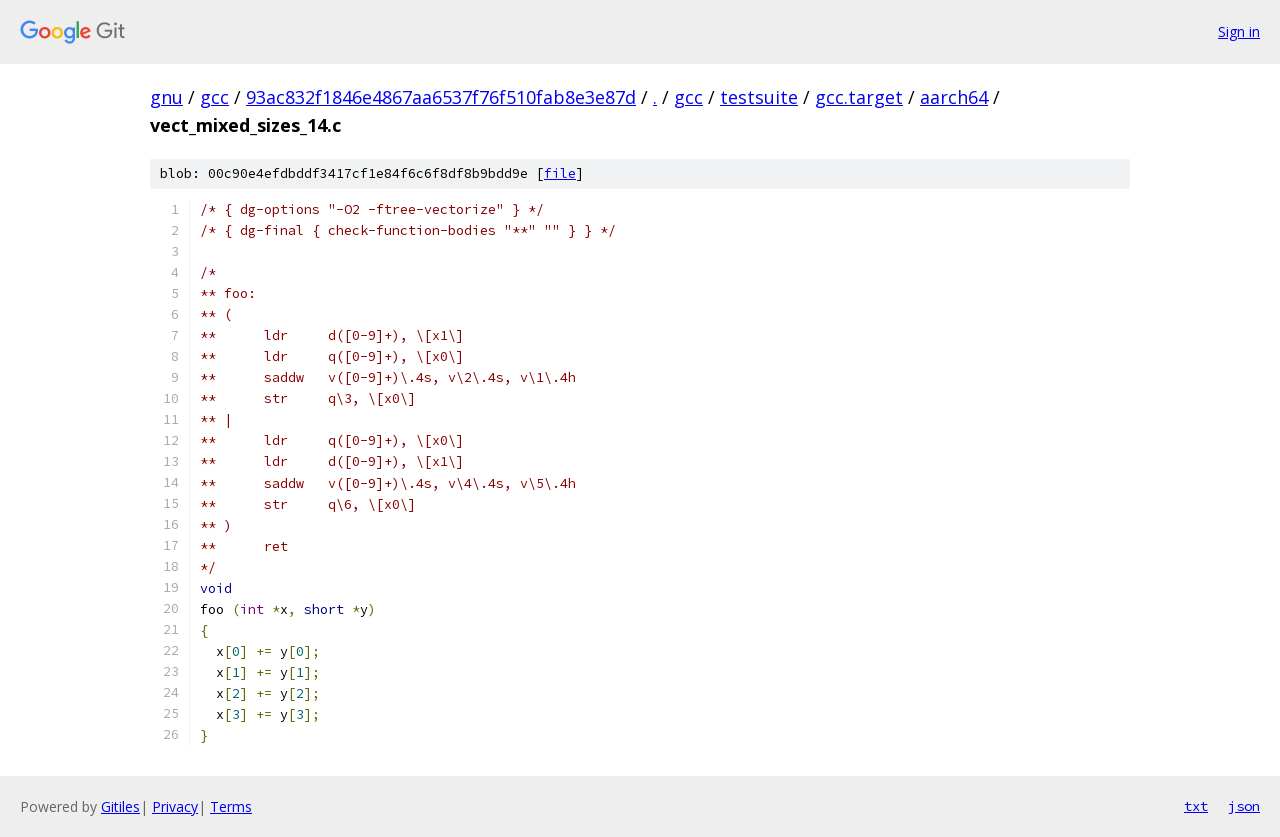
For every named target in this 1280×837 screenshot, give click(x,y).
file (560, 173)
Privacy (175, 806)
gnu (166, 97)
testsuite (759, 97)
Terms (231, 806)
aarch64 (954, 97)
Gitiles (120, 806)
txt (1196, 806)
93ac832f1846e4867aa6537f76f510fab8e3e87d (441, 97)
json (1244, 806)
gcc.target (859, 97)
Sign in (1239, 31)
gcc (214, 97)
